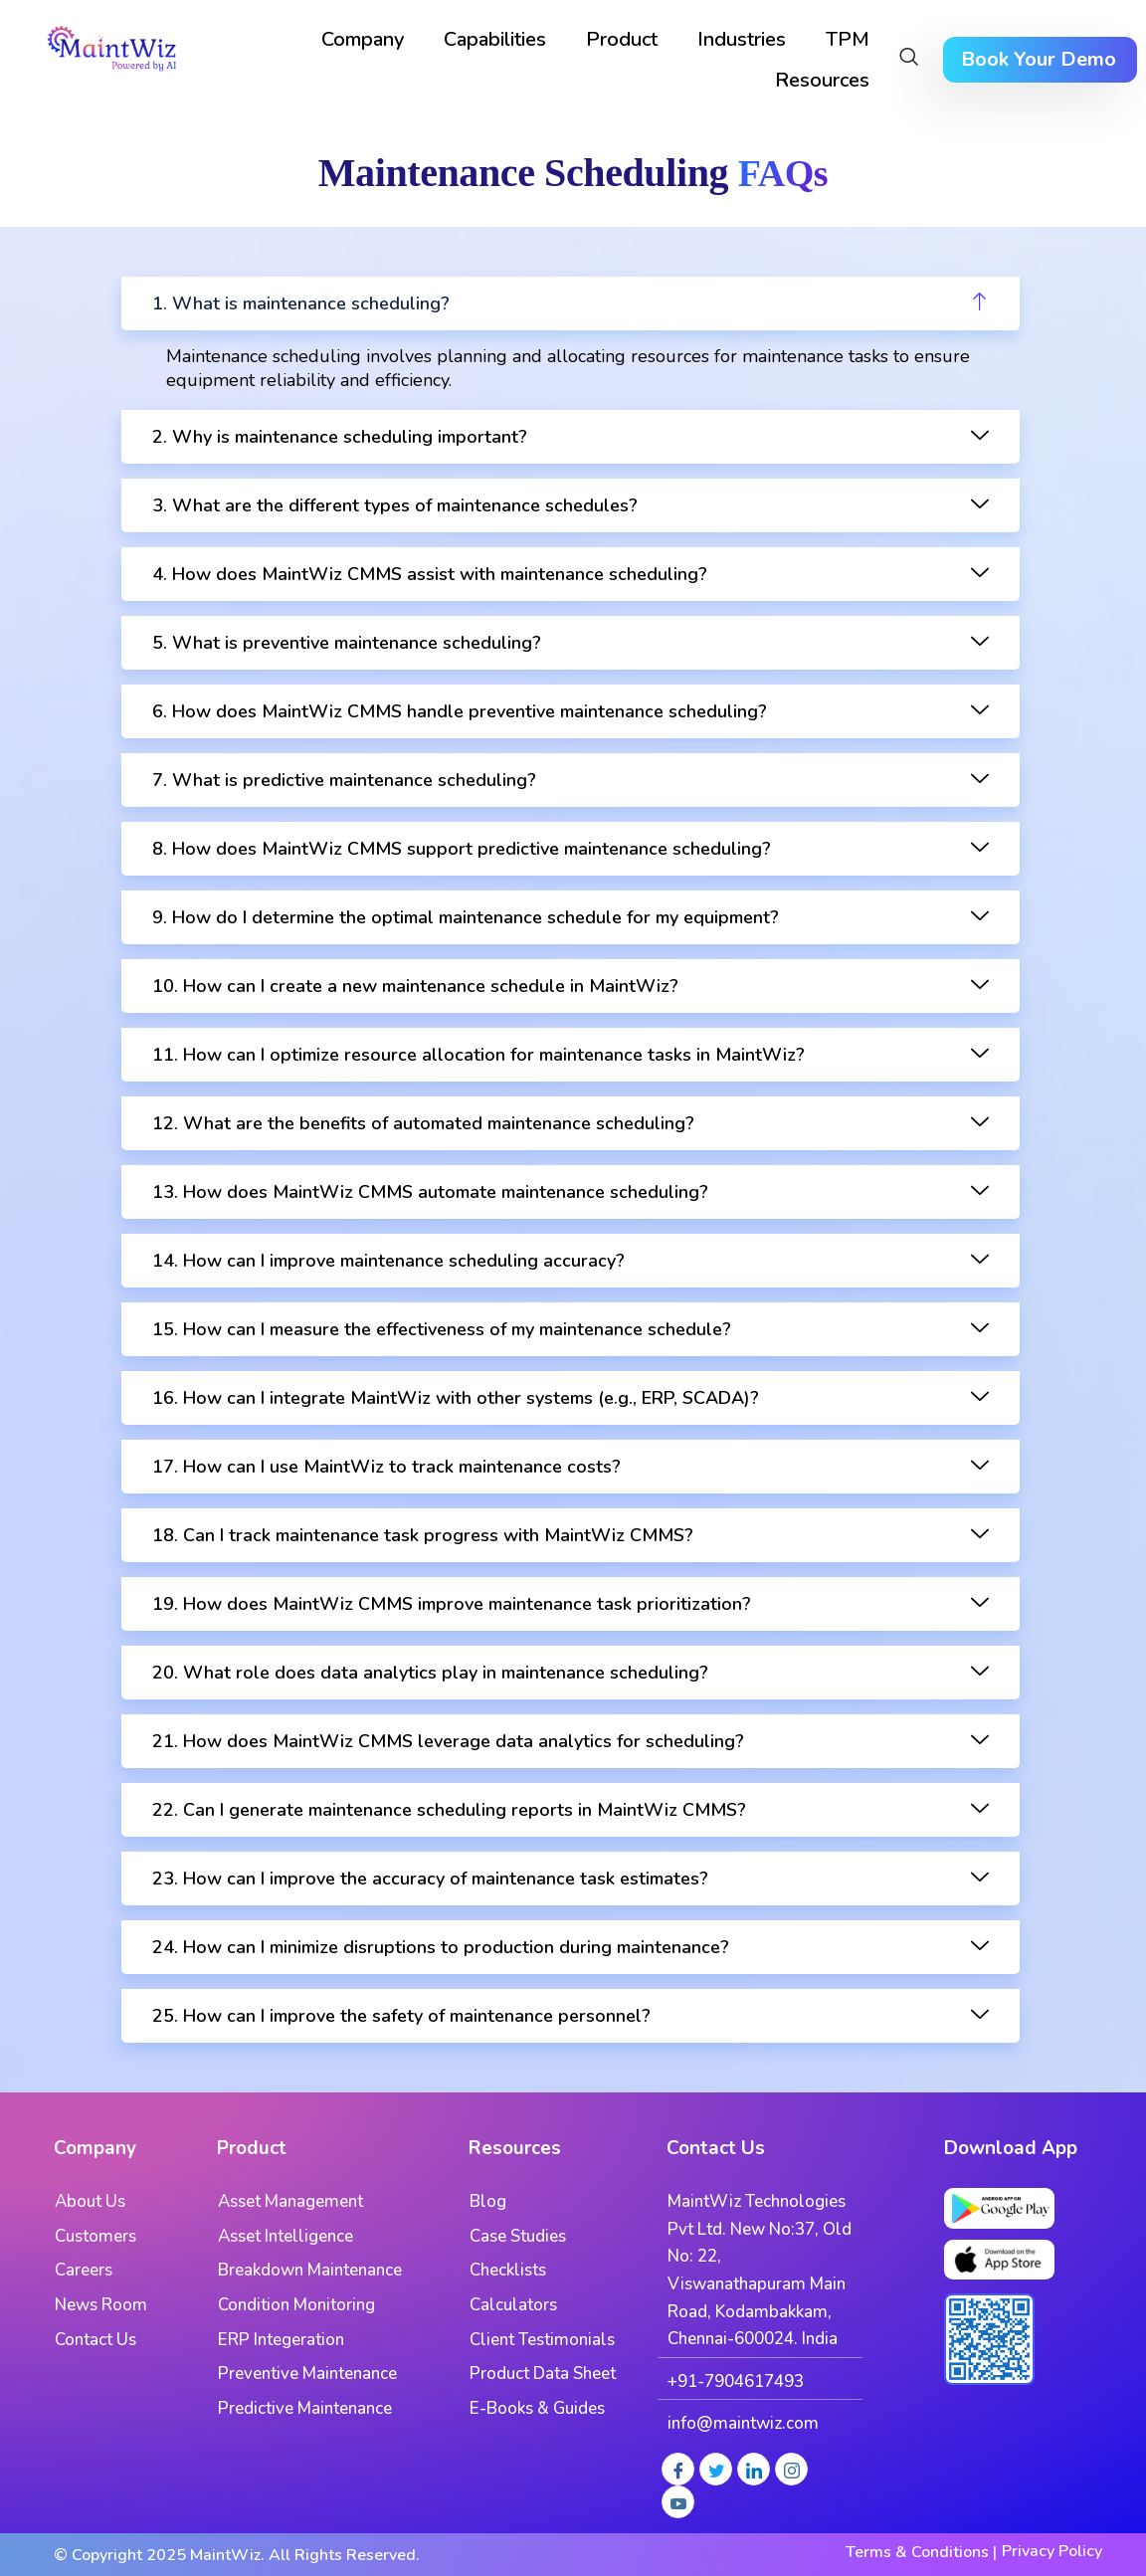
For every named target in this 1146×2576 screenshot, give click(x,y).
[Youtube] (678, 2501)
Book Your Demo (1038, 59)
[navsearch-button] (908, 59)
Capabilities (495, 39)
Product (622, 39)
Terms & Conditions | (921, 2552)
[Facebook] (678, 2469)
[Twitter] (715, 2469)
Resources (822, 80)
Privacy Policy (1052, 2551)
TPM (847, 39)
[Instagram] (791, 2469)
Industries (741, 39)
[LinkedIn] (753, 2469)
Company (362, 39)
